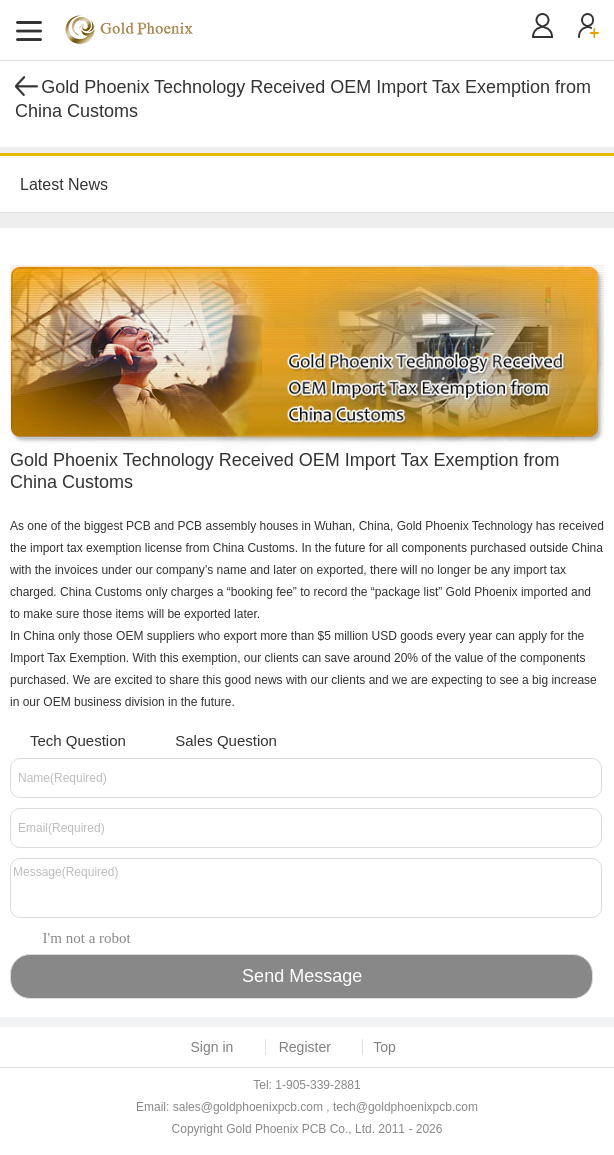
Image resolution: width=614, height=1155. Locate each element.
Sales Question (213, 738)
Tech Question (65, 738)
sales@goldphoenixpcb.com (248, 1107)
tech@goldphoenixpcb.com (405, 1107)
